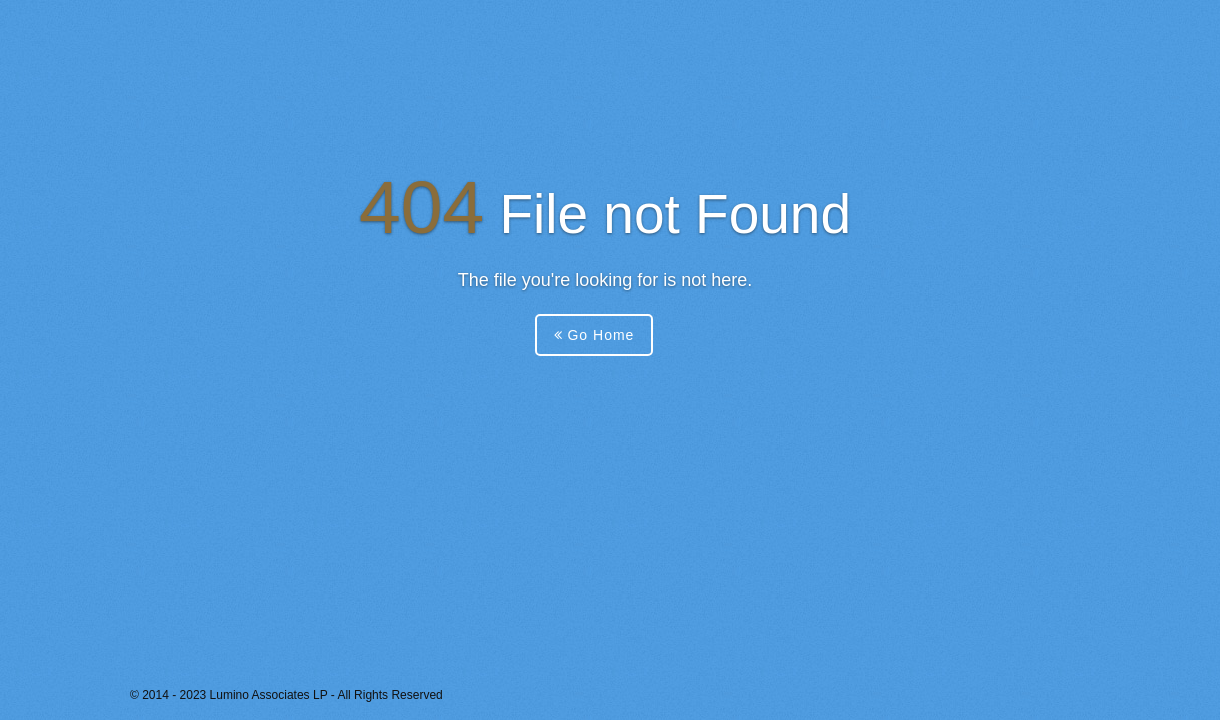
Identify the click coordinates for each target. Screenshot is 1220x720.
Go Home (594, 335)
